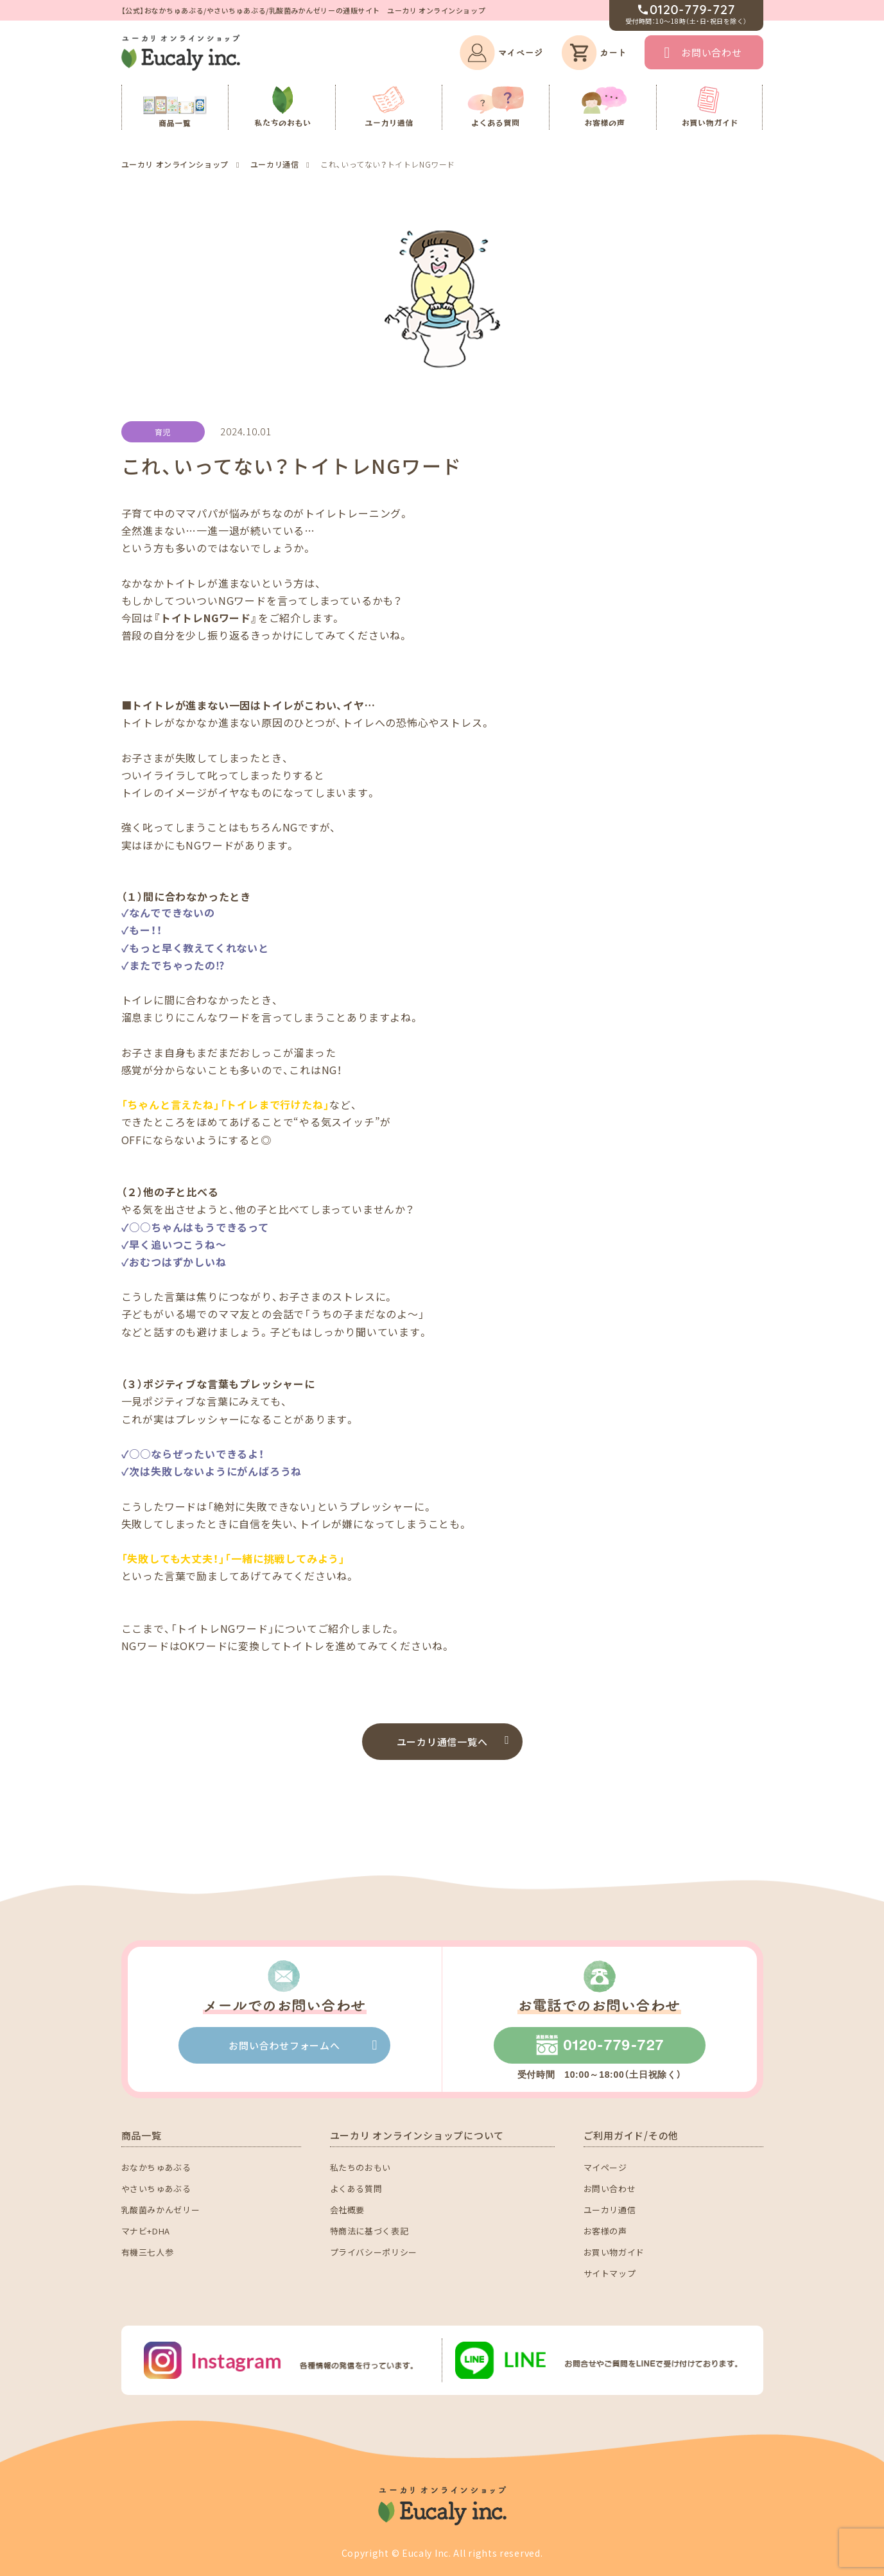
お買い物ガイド (614, 2252)
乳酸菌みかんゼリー (160, 2210)
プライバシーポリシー (374, 2252)
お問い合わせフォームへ (284, 2045)
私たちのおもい (361, 2167)
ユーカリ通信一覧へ (442, 1741)
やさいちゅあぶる (156, 2188)
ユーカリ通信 (610, 2210)
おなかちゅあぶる (156, 2167)
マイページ (605, 2167)
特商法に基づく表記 (369, 2231)
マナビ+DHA (146, 2231)
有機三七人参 (147, 2252)
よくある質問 (356, 2188)
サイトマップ (610, 2273)
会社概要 (347, 2210)
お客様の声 (605, 2231)
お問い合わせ (711, 52)
